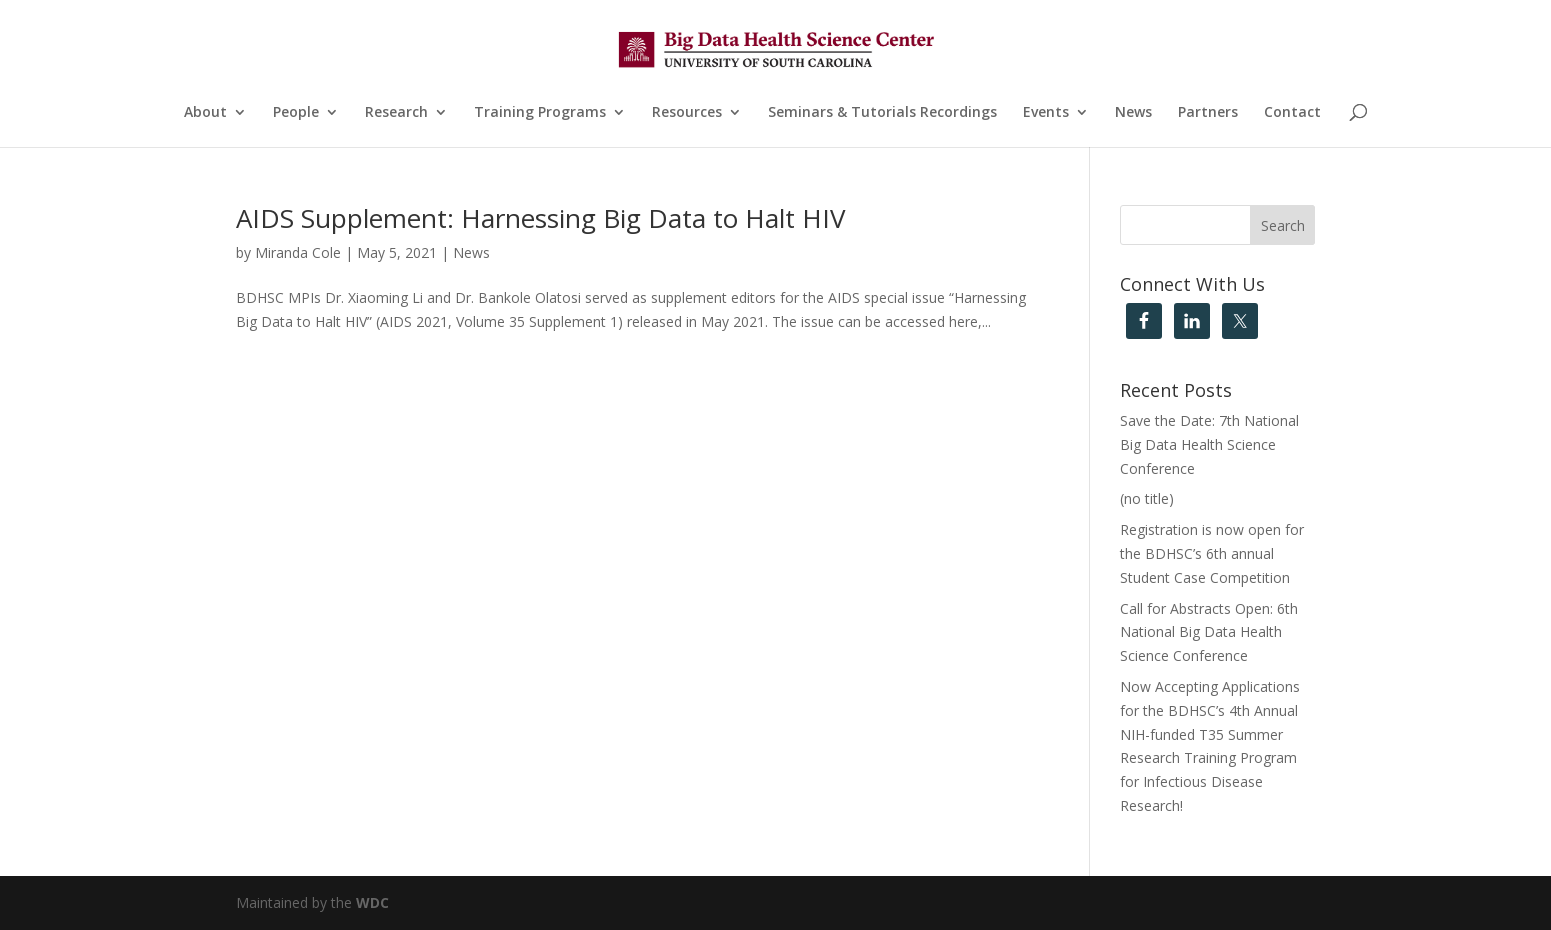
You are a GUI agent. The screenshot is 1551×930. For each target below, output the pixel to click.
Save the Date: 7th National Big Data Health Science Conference (1209, 444)
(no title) (1147, 498)
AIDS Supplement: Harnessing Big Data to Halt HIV (541, 218)
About (205, 113)
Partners (1208, 113)
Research (396, 113)
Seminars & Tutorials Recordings (882, 113)
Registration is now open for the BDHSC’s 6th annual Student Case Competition (1212, 553)
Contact (1292, 113)
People (296, 113)
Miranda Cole (298, 252)
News (1133, 113)
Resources (687, 113)
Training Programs (540, 113)
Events (1046, 113)
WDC (372, 902)
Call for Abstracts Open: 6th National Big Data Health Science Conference (1209, 632)
